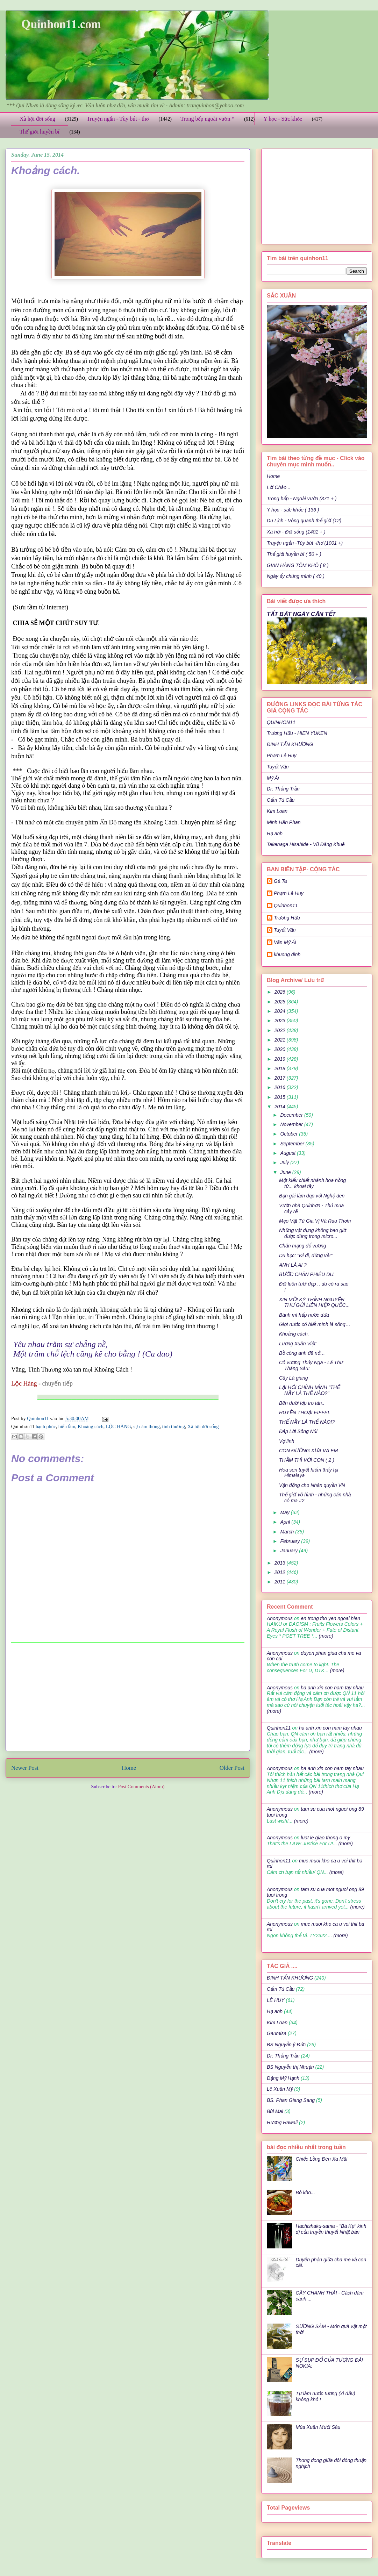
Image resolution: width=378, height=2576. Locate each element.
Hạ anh (275, 833)
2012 (280, 1572)
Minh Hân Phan (284, 822)
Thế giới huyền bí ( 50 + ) (294, 554)
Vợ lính (286, 1441)
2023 (280, 1020)
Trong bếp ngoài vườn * (207, 119)
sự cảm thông (147, 1426)
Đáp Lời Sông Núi (298, 1431)
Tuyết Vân (278, 767)
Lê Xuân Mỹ (280, 2089)
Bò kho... (305, 2192)
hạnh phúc (46, 1426)
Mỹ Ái (273, 778)
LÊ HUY (276, 2000)
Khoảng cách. (294, 1334)
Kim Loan (277, 811)
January (289, 1550)
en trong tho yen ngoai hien (330, 1618)
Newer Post (24, 1768)
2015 (280, 1097)
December (292, 1115)
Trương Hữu (287, 918)
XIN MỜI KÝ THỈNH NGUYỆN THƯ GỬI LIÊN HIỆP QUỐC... (314, 1302)
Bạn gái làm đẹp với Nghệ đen (311, 1195)
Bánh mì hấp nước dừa (304, 1315)
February (290, 1541)
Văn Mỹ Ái (285, 942)
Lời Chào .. (279, 487)
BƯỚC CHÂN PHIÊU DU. (307, 1274)
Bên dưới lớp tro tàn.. (301, 1403)
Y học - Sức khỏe (282, 119)
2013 (280, 1563)
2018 (280, 1068)
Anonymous (280, 1618)
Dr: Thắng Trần (283, 789)
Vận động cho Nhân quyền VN (312, 1485)
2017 (280, 1078)
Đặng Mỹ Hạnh (283, 2078)
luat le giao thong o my (325, 1837)
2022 (280, 1030)
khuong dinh (287, 954)
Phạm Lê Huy (289, 893)
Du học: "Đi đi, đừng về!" (305, 1255)
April (285, 1522)
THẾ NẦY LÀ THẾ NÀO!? (307, 1422)
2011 (280, 1581)
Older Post (232, 1768)
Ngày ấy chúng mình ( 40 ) (295, 576)
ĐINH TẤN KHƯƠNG (290, 744)
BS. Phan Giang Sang (291, 2100)
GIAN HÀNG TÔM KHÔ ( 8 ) (298, 565)
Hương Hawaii (282, 2122)
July (285, 1162)
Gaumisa (276, 2033)
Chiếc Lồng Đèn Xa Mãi (322, 2159)
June (286, 1172)
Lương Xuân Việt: (298, 1343)
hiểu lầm (66, 1426)
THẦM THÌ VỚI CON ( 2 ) (306, 1460)
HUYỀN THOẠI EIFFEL (304, 1412)
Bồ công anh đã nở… (302, 1353)
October (289, 1134)
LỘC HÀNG (118, 1426)
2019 (280, 1059)
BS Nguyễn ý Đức (286, 2044)
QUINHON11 (281, 722)
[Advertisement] (128, 1697)
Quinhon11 (38, 1418)
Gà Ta (280, 881)
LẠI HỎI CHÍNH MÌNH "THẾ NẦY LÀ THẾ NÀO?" (309, 1390)
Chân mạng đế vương (302, 1245)
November (292, 1124)
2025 (280, 1001)
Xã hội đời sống (37, 119)
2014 (280, 1106)
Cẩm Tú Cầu (280, 800)
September (292, 1143)
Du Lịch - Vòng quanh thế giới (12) (304, 520)
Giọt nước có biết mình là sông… (314, 1324)
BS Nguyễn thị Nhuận (290, 2067)
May (285, 1512)
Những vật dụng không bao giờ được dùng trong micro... (312, 1233)
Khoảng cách (90, 1426)
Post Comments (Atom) (141, 1786)
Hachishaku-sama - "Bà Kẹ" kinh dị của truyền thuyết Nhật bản (331, 2229)
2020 (280, 1049)
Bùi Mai (275, 2111)
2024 (280, 1011)
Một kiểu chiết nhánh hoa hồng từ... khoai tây (312, 1183)
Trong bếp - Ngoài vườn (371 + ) (301, 498)
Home (129, 1768)
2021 (280, 1040)
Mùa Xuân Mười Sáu (318, 2427)
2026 (280, 992)
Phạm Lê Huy (282, 755)
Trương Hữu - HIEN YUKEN (297, 733)
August (288, 1153)
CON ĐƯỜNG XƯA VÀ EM (308, 1450)
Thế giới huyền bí (39, 132)
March (287, 1531)
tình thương (173, 1426)
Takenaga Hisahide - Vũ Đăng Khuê (306, 844)
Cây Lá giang (293, 1378)
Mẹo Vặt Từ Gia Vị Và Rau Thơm (315, 1221)
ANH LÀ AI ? (293, 1265)
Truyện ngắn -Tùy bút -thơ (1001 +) (305, 543)
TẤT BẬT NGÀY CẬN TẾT (301, 614)
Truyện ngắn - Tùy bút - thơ (118, 119)
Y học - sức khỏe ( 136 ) (293, 510)
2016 (280, 1087)
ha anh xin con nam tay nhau (332, 1687)
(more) (325, 1636)
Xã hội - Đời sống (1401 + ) (296, 532)
